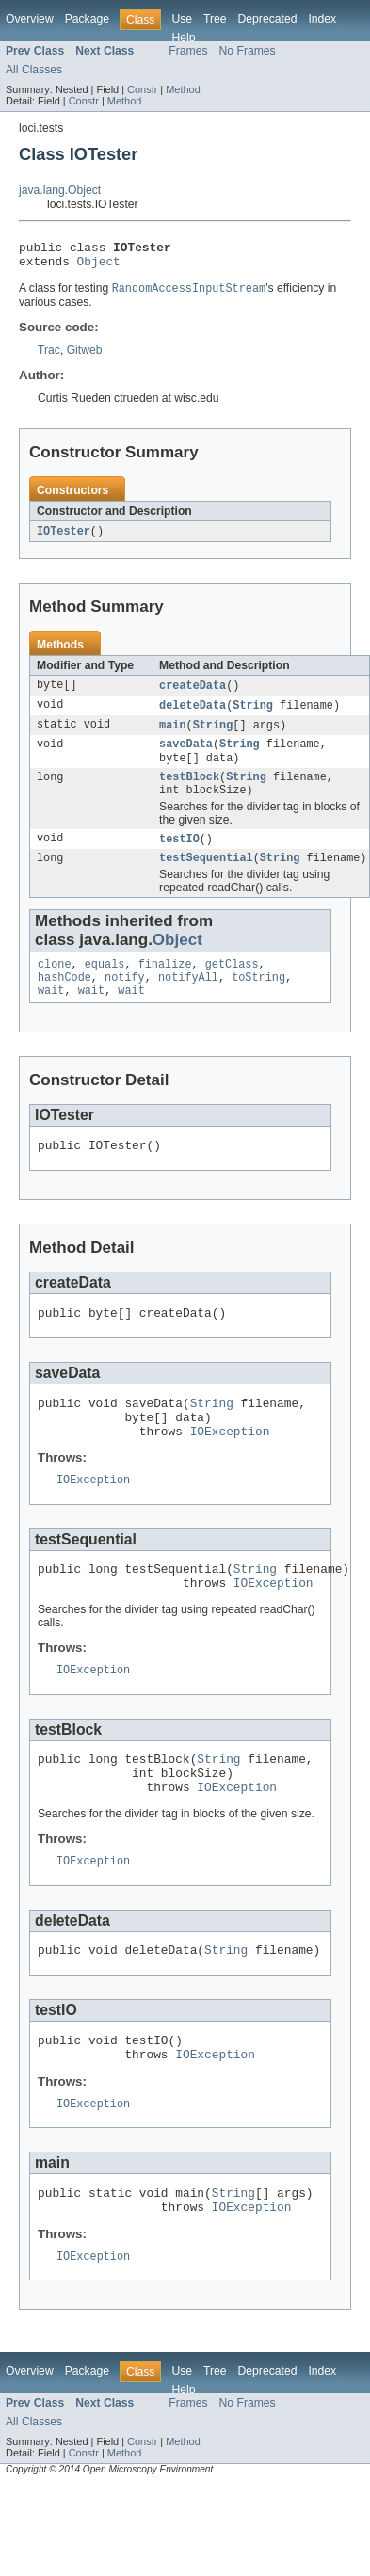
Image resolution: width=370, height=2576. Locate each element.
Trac (49, 356)
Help (183, 37)
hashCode (64, 1000)
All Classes (34, 69)
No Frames (247, 50)
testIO (179, 856)
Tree (215, 18)
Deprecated (268, 18)
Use (181, 18)
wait (51, 1015)
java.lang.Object (60, 190)
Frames (188, 50)
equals (105, 985)
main (172, 735)
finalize (165, 985)
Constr (142, 89)
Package (87, 18)
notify (125, 1000)
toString (258, 1000)
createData (192, 693)
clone (55, 985)
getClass (232, 985)
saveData (186, 755)
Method (183, 89)
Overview (30, 18)
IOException (230, 1470)
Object (99, 266)
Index (322, 18)
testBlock (189, 791)
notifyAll (188, 1000)
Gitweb (85, 356)
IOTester (63, 538)
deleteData (192, 714)
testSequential (206, 877)
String (253, 714)
